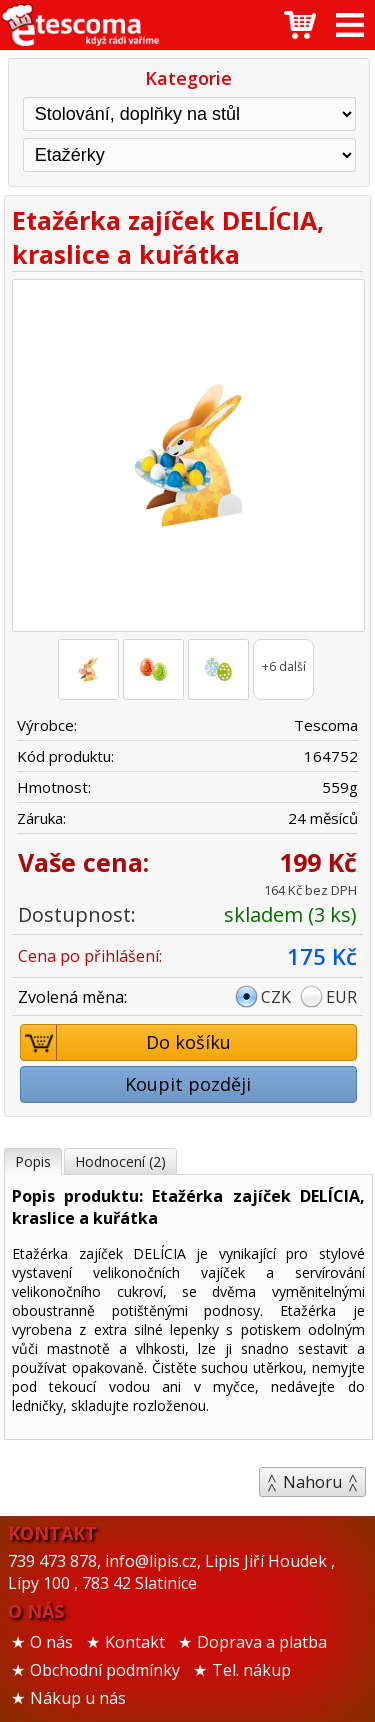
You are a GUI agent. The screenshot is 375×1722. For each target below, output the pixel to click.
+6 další (284, 666)
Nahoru (312, 1482)
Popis (33, 1161)
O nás (51, 1642)
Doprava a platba (262, 1642)
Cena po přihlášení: (90, 956)
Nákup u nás (78, 1698)
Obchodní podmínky (105, 1670)
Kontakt (135, 1642)
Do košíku (126, 1042)
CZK (276, 997)
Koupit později (188, 1084)
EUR (341, 997)
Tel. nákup (251, 1670)
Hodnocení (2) (120, 1161)
